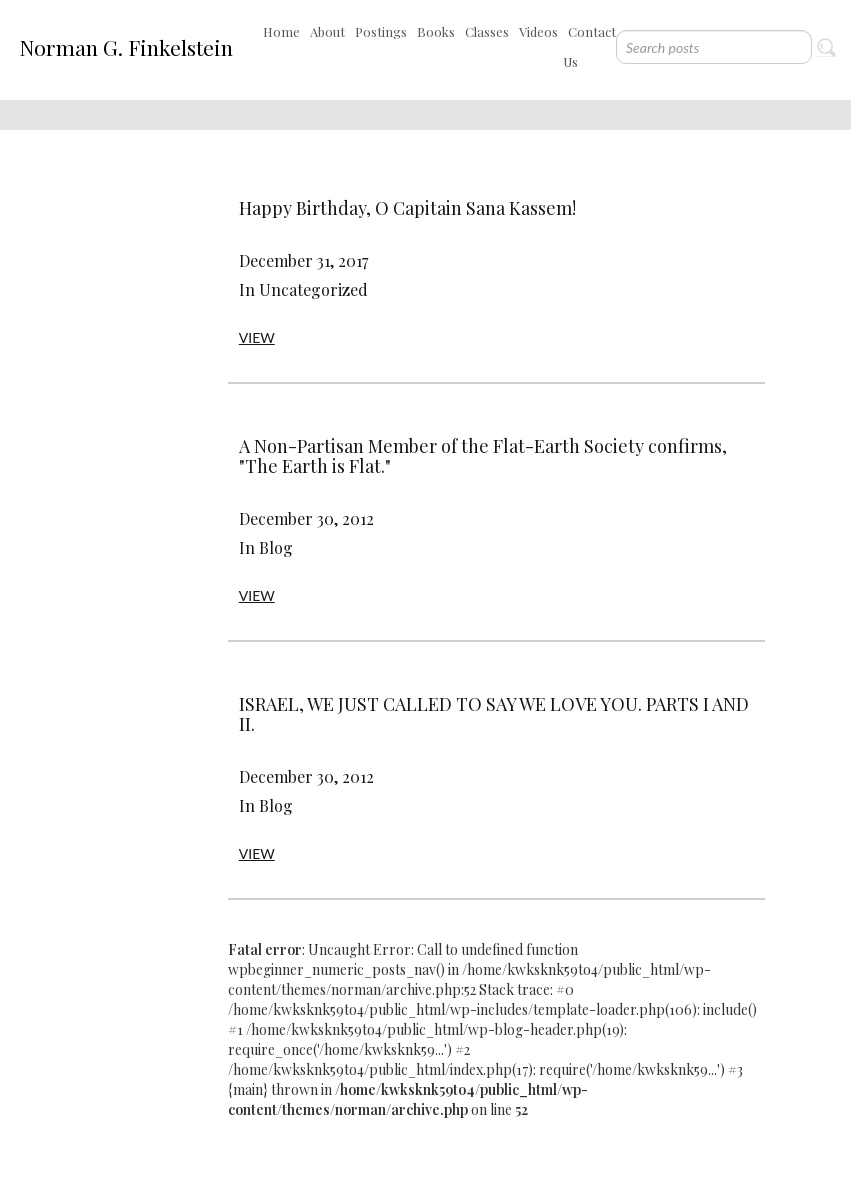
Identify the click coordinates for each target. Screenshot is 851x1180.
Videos (538, 31)
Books (436, 31)
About (327, 31)
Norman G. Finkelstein (126, 47)
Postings (381, 31)
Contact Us (589, 46)
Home (281, 31)
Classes (487, 31)
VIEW (257, 337)
